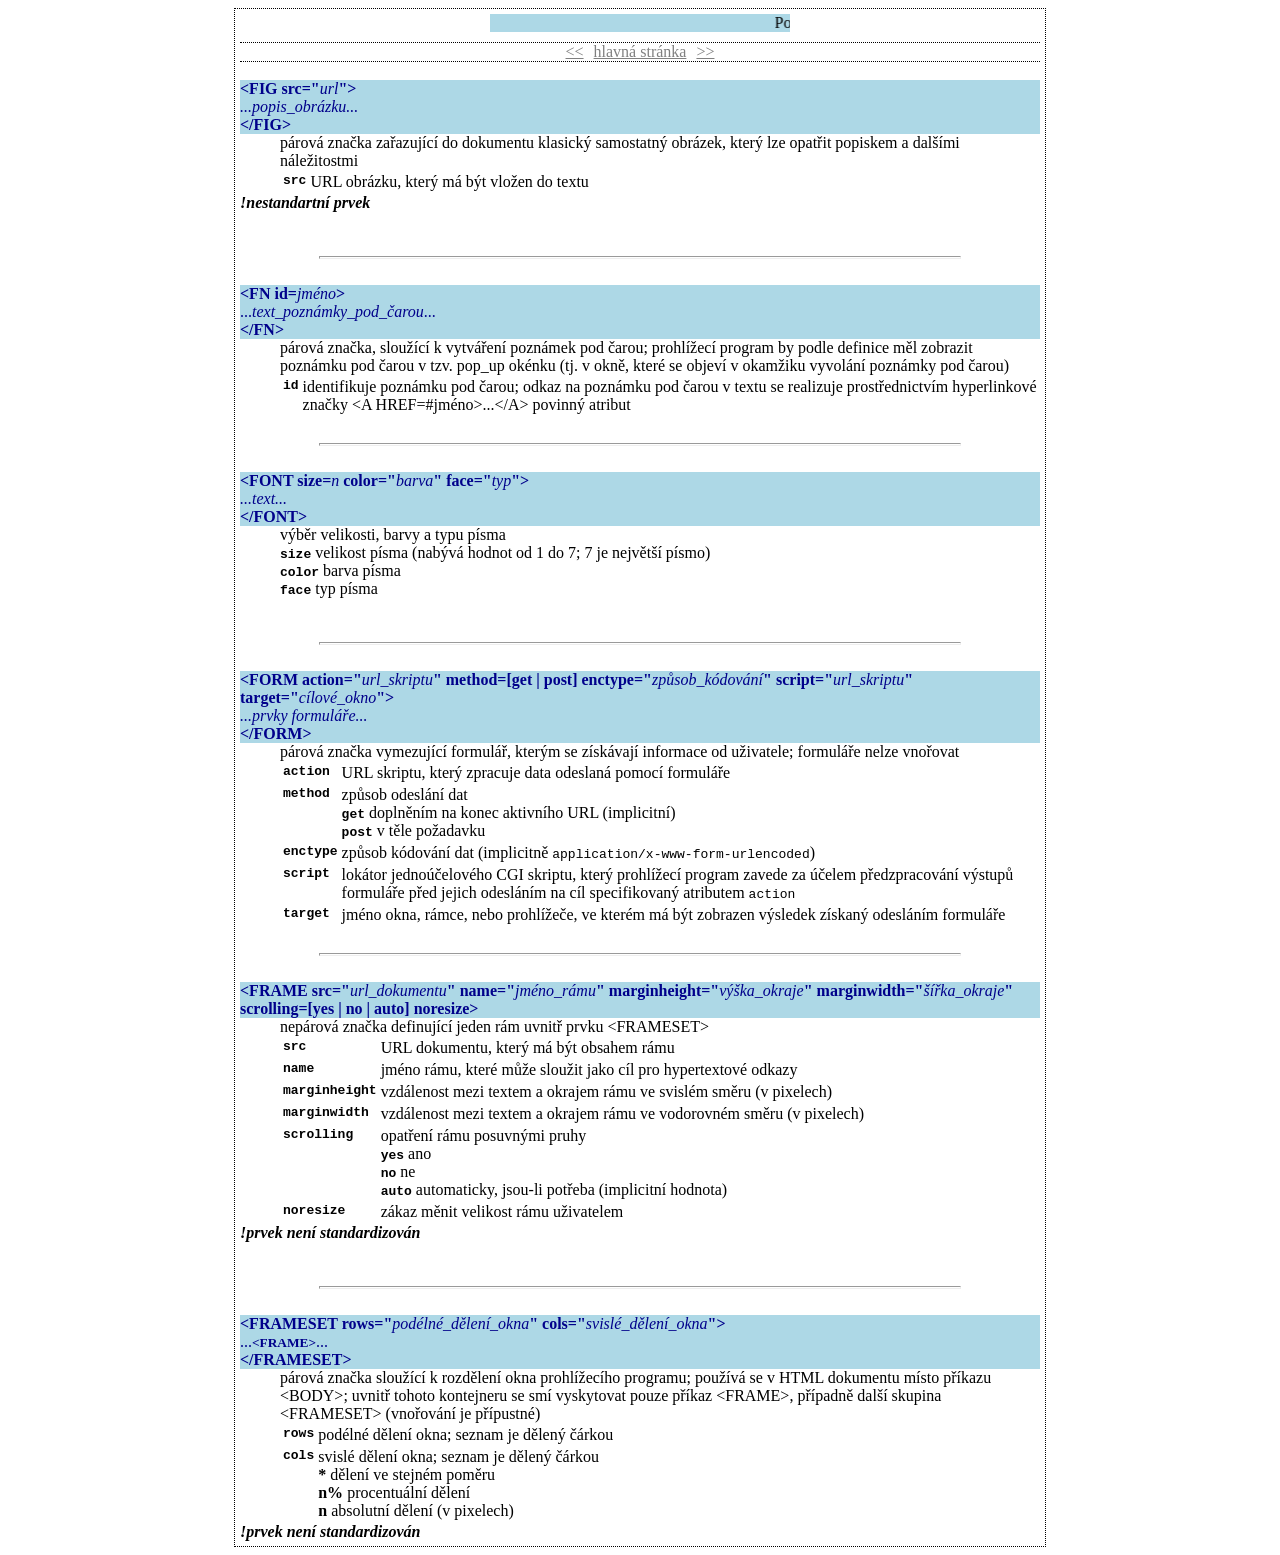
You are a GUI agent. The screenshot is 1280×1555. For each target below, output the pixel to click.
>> (705, 51)
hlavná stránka (640, 51)
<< (575, 51)
